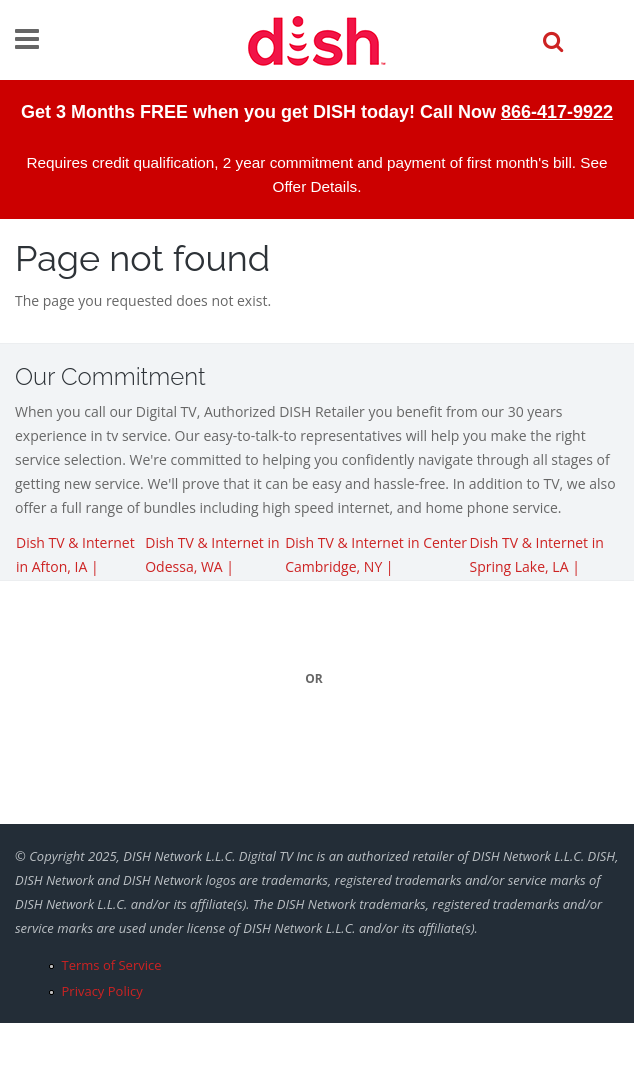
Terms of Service (112, 965)
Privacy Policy (102, 991)
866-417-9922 (557, 112)
